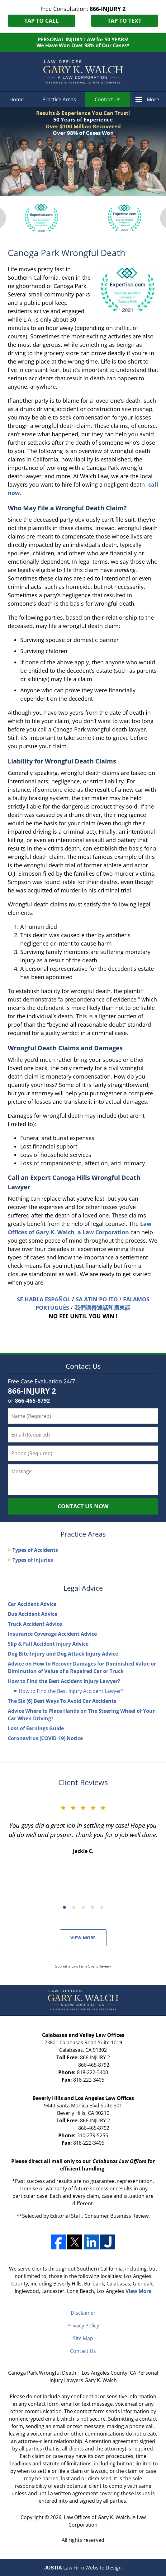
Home (16, 99)
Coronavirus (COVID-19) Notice (45, 1738)
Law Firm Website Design (83, 2567)
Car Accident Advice (32, 1604)
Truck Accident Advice (35, 1623)
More (153, 99)
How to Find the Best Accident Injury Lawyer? (64, 1681)
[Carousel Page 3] (83, 1907)
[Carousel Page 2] (73, 1907)
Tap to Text (124, 20)
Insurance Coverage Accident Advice (52, 1633)
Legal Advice (83, 1588)
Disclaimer (83, 2312)
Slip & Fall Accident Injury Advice (48, 1643)
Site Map (83, 2338)
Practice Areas (59, 99)
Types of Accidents (35, 1550)
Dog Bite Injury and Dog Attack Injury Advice (63, 1653)
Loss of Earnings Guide (36, 1728)
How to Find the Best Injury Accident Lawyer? (71, 1691)
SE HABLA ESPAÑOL (43, 1299)
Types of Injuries (32, 1559)
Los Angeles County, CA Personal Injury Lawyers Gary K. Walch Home (83, 72)
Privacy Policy (83, 2325)
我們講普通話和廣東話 (102, 1307)
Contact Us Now (83, 1506)
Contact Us (108, 99)
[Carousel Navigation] (83, 1907)
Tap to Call (41, 20)
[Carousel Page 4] (92, 1907)
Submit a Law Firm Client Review (83, 1966)
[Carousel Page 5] (102, 1907)
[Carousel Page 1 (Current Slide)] (64, 1907)
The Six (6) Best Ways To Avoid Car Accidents (62, 1701)
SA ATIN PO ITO (97, 1299)
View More (83, 1938)
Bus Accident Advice (32, 1614)
